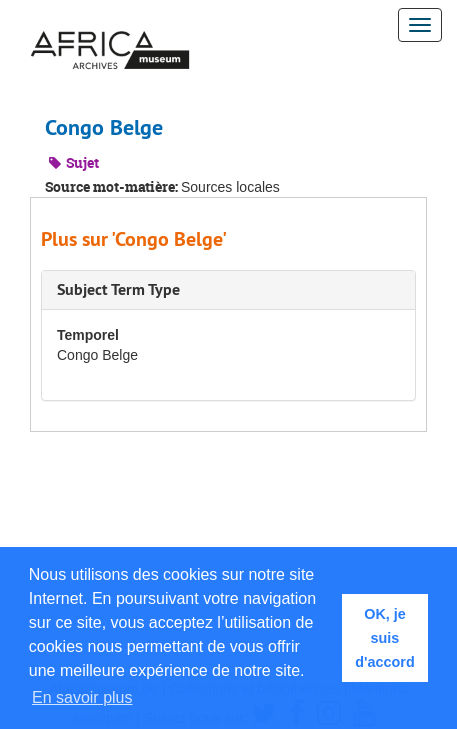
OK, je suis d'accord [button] (384, 638)
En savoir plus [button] (82, 697)
